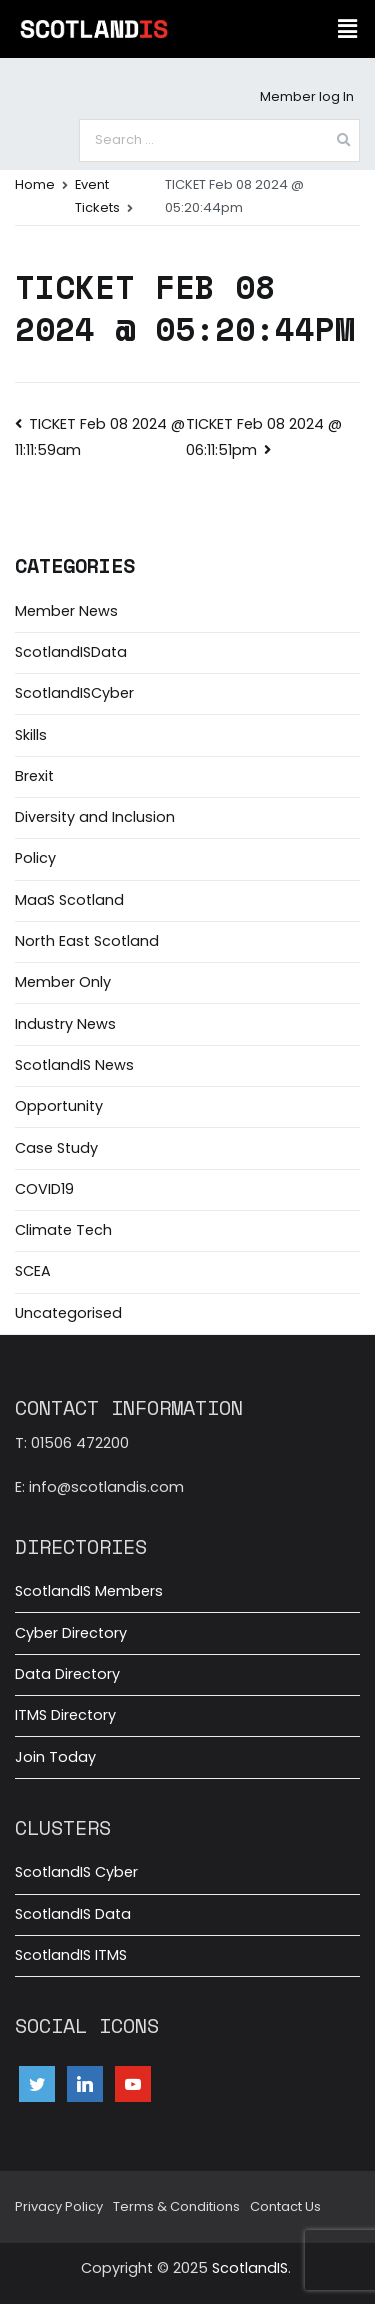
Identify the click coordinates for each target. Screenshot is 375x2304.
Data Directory (67, 1674)
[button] (348, 29)
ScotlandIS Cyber (76, 1872)
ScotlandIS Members (89, 1591)
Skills (31, 735)
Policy (35, 858)
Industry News (65, 1024)
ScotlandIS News (74, 1065)
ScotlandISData (71, 652)
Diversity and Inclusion (95, 817)
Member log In (307, 96)
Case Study (56, 1148)
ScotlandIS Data (73, 1914)
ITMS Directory (65, 1715)
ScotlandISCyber (74, 693)
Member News (66, 611)
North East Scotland (87, 941)
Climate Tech (63, 1230)
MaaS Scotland (69, 900)
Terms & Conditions (176, 2206)
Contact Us (285, 2206)
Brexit (34, 776)
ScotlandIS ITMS (71, 1955)
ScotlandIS (250, 2268)
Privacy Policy (59, 2206)
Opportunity (59, 1106)
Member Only (63, 982)
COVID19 (44, 1189)
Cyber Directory (71, 1633)
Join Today (55, 1757)
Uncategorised (68, 1313)
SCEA (33, 1271)
